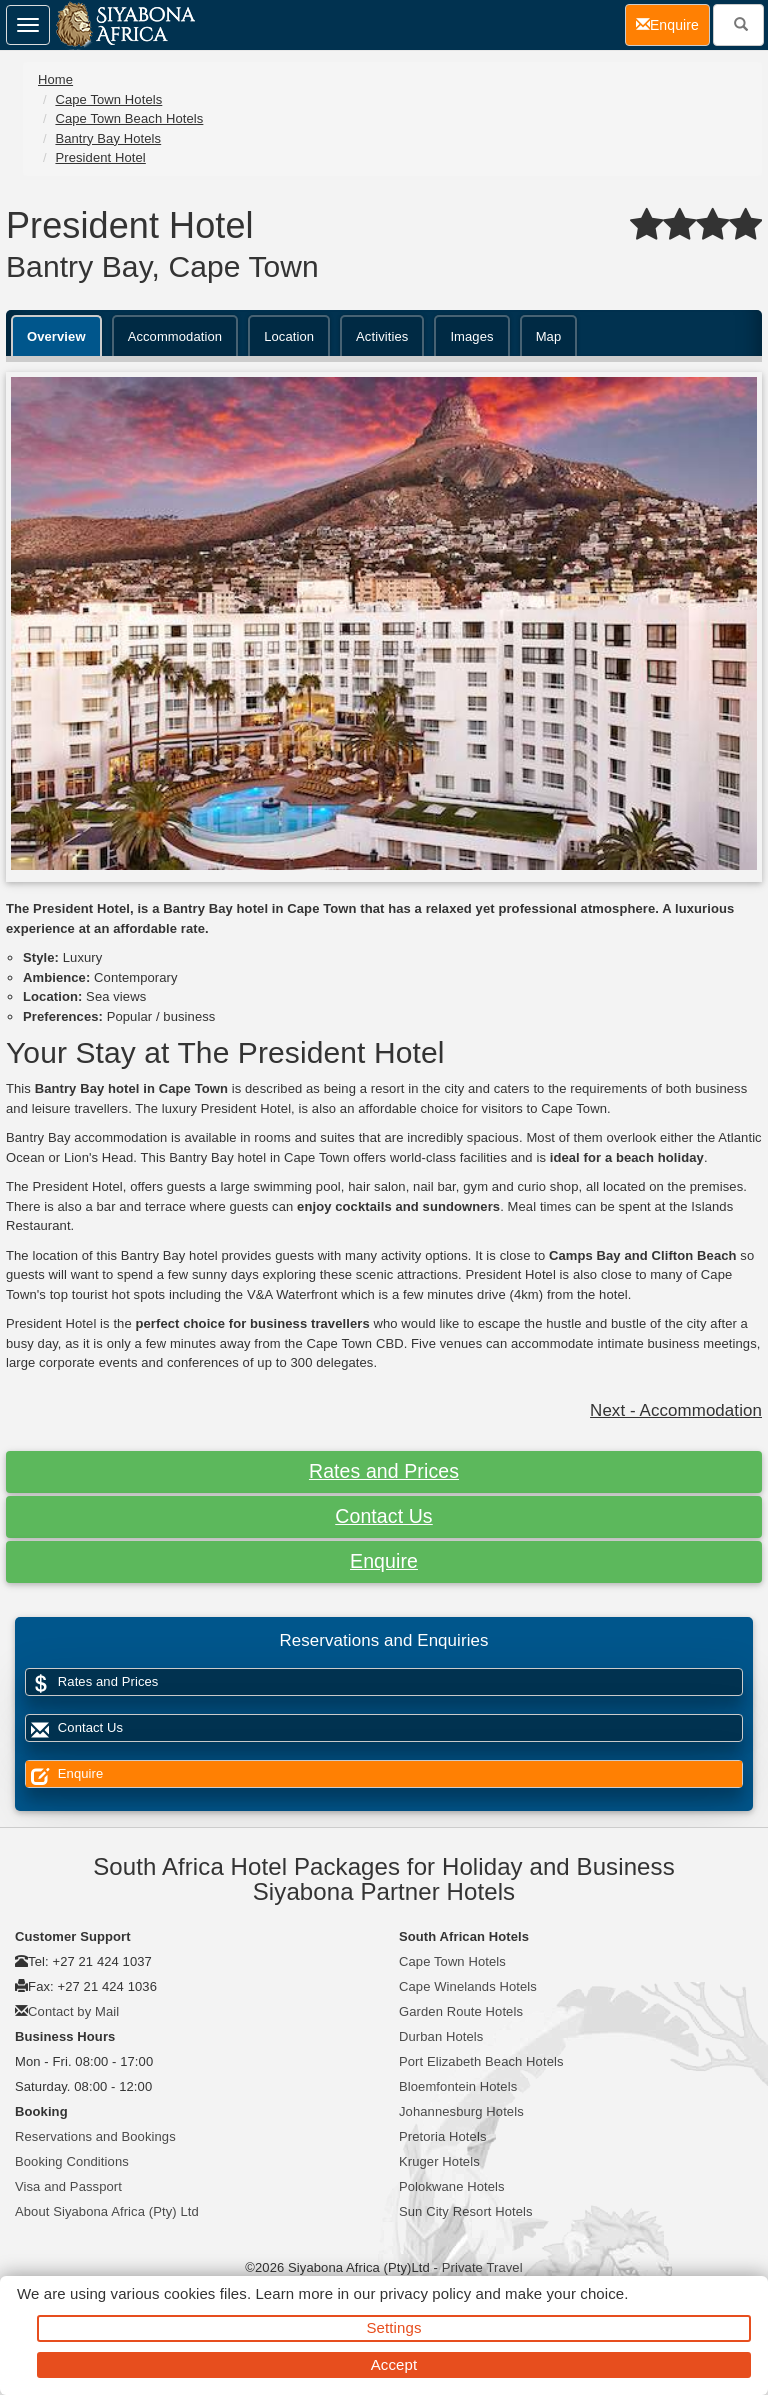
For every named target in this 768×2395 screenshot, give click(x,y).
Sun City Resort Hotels (466, 2211)
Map (549, 336)
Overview (56, 336)
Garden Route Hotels (461, 2011)
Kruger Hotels (439, 2161)
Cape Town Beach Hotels (129, 118)
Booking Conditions (72, 2161)
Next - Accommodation (676, 1410)
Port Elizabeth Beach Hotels (481, 2061)
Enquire (384, 1561)
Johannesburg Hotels (461, 2111)
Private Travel (482, 2267)
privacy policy (425, 2293)
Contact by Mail (73, 2011)
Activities (382, 336)
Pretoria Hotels (442, 2136)
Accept (394, 2364)
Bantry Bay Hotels (108, 138)
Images (471, 336)
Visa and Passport (68, 2186)
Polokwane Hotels (452, 2186)
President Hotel (100, 157)
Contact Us (383, 1516)
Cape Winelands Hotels (468, 1986)
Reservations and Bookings (95, 2136)
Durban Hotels (441, 2036)
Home (55, 79)
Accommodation (175, 336)
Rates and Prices (384, 1471)
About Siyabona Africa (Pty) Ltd (107, 2211)
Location (289, 336)
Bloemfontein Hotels (458, 2086)
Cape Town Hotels (108, 99)
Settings (394, 2327)
